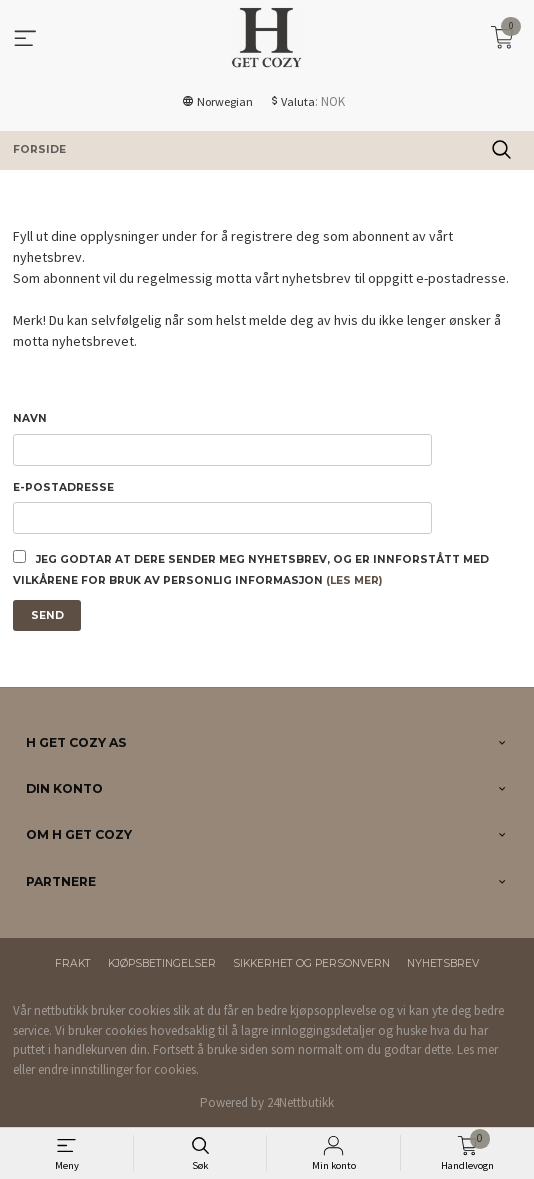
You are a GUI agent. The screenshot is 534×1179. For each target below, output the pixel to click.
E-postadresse (63, 487)
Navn (30, 418)
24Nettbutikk (300, 1102)
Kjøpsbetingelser (162, 963)
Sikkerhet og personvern (311, 963)
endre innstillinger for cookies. (118, 1069)
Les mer (477, 1049)
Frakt (73, 963)
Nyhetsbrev (443, 963)
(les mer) (354, 580)
